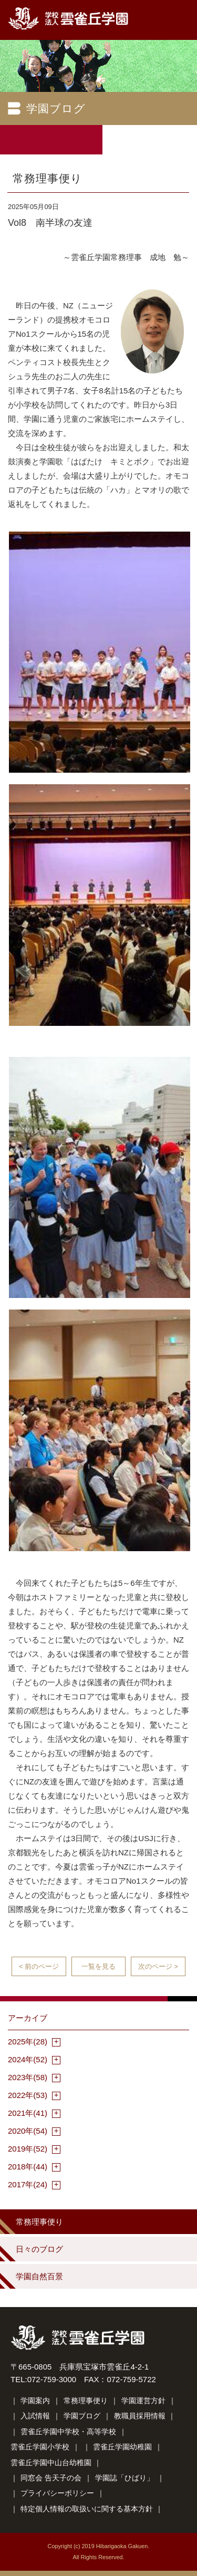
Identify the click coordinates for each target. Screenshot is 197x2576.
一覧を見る (98, 1966)
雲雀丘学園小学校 (40, 2447)
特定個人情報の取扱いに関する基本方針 (86, 2509)
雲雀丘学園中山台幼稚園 (51, 2462)
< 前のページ (39, 1966)
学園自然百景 (39, 2276)
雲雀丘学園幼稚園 (122, 2447)
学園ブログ (82, 2416)
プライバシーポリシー (57, 2493)
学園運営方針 (143, 2400)
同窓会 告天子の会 (50, 2478)
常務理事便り (39, 2221)
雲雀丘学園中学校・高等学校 (68, 2431)
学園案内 (35, 2400)
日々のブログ (39, 2249)
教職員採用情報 (139, 2416)
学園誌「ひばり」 (124, 2478)
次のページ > (158, 1966)
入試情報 (35, 2416)
